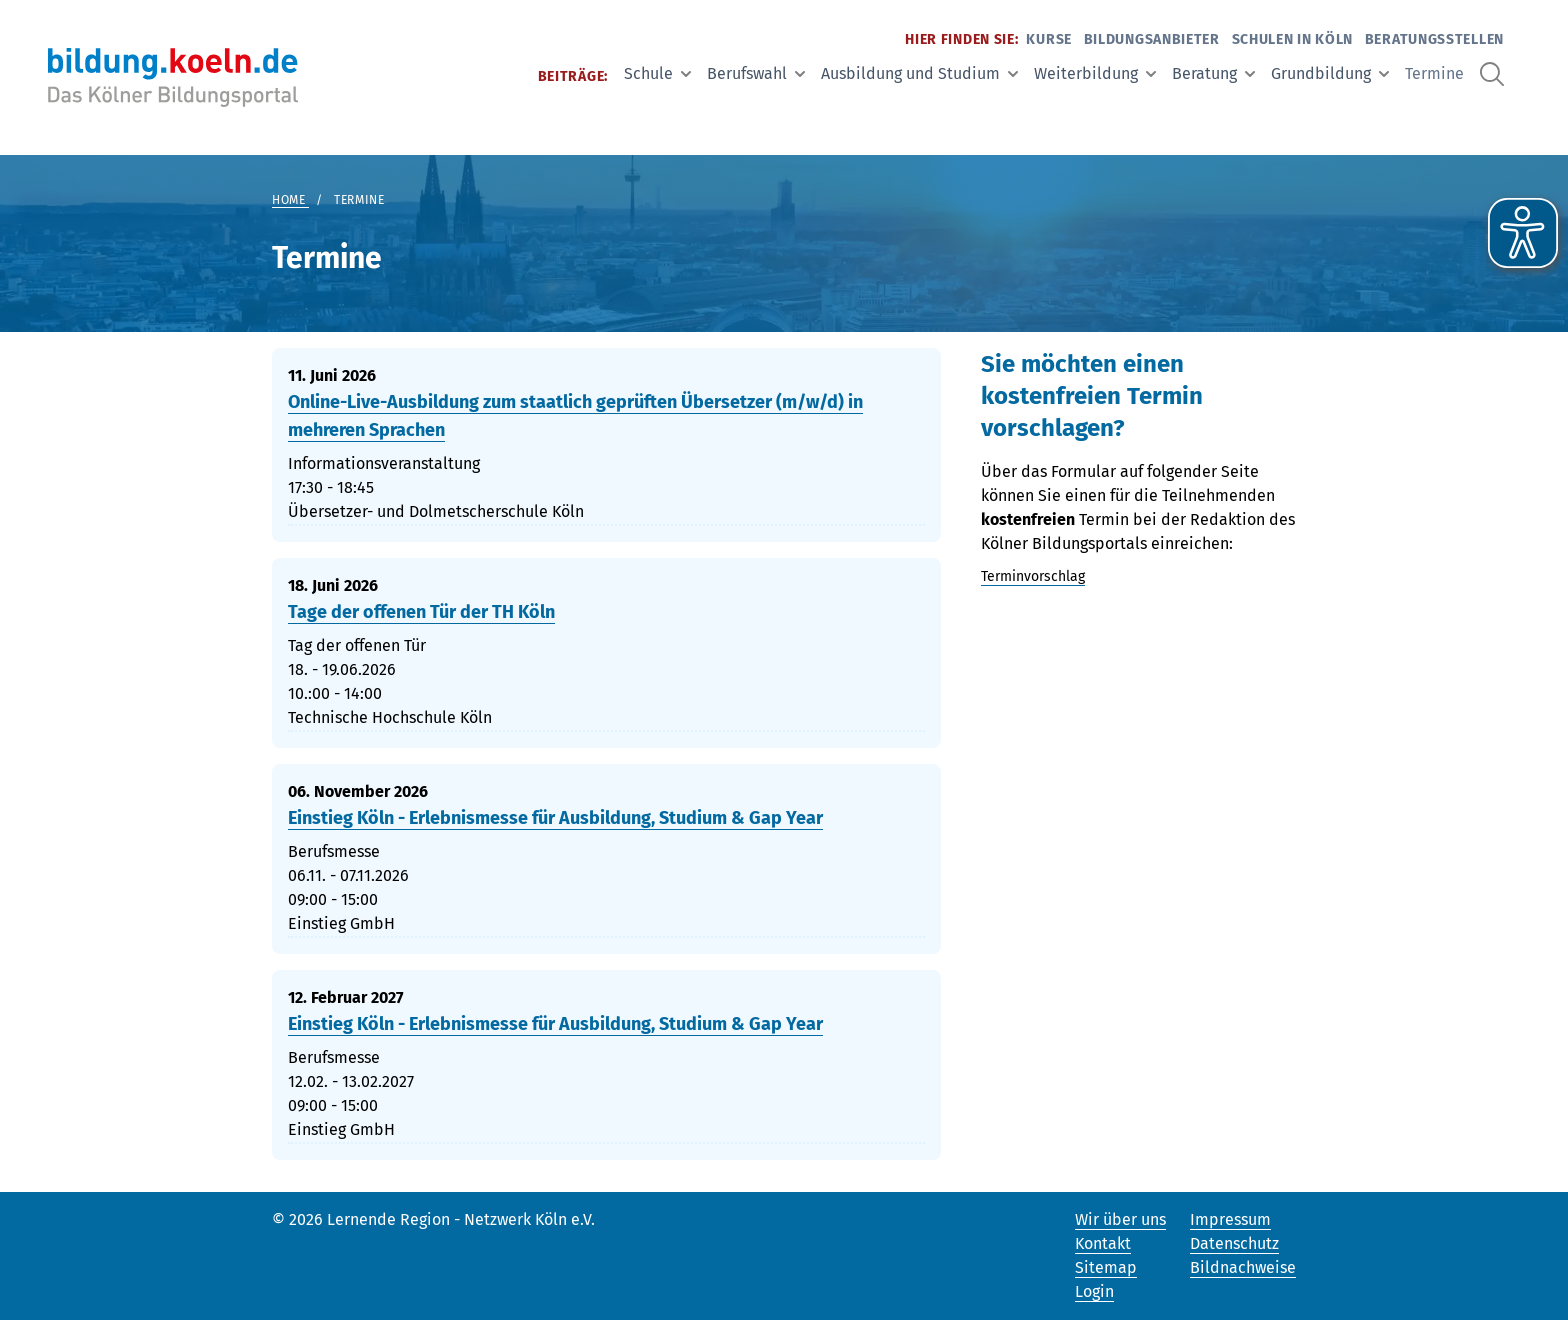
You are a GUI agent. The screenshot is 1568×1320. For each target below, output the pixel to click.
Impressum (1230, 1219)
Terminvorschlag (1033, 576)
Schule (657, 73)
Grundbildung (1330, 73)
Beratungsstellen (1434, 39)
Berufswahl (756, 73)
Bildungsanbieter (1152, 39)
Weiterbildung (1095, 73)
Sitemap (1106, 1267)
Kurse (1049, 39)
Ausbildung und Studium (919, 73)
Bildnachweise (1243, 1267)
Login (1094, 1291)
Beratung (1213, 73)
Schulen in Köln (1293, 39)
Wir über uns (1120, 1219)
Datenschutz (1234, 1243)
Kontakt (1103, 1243)
